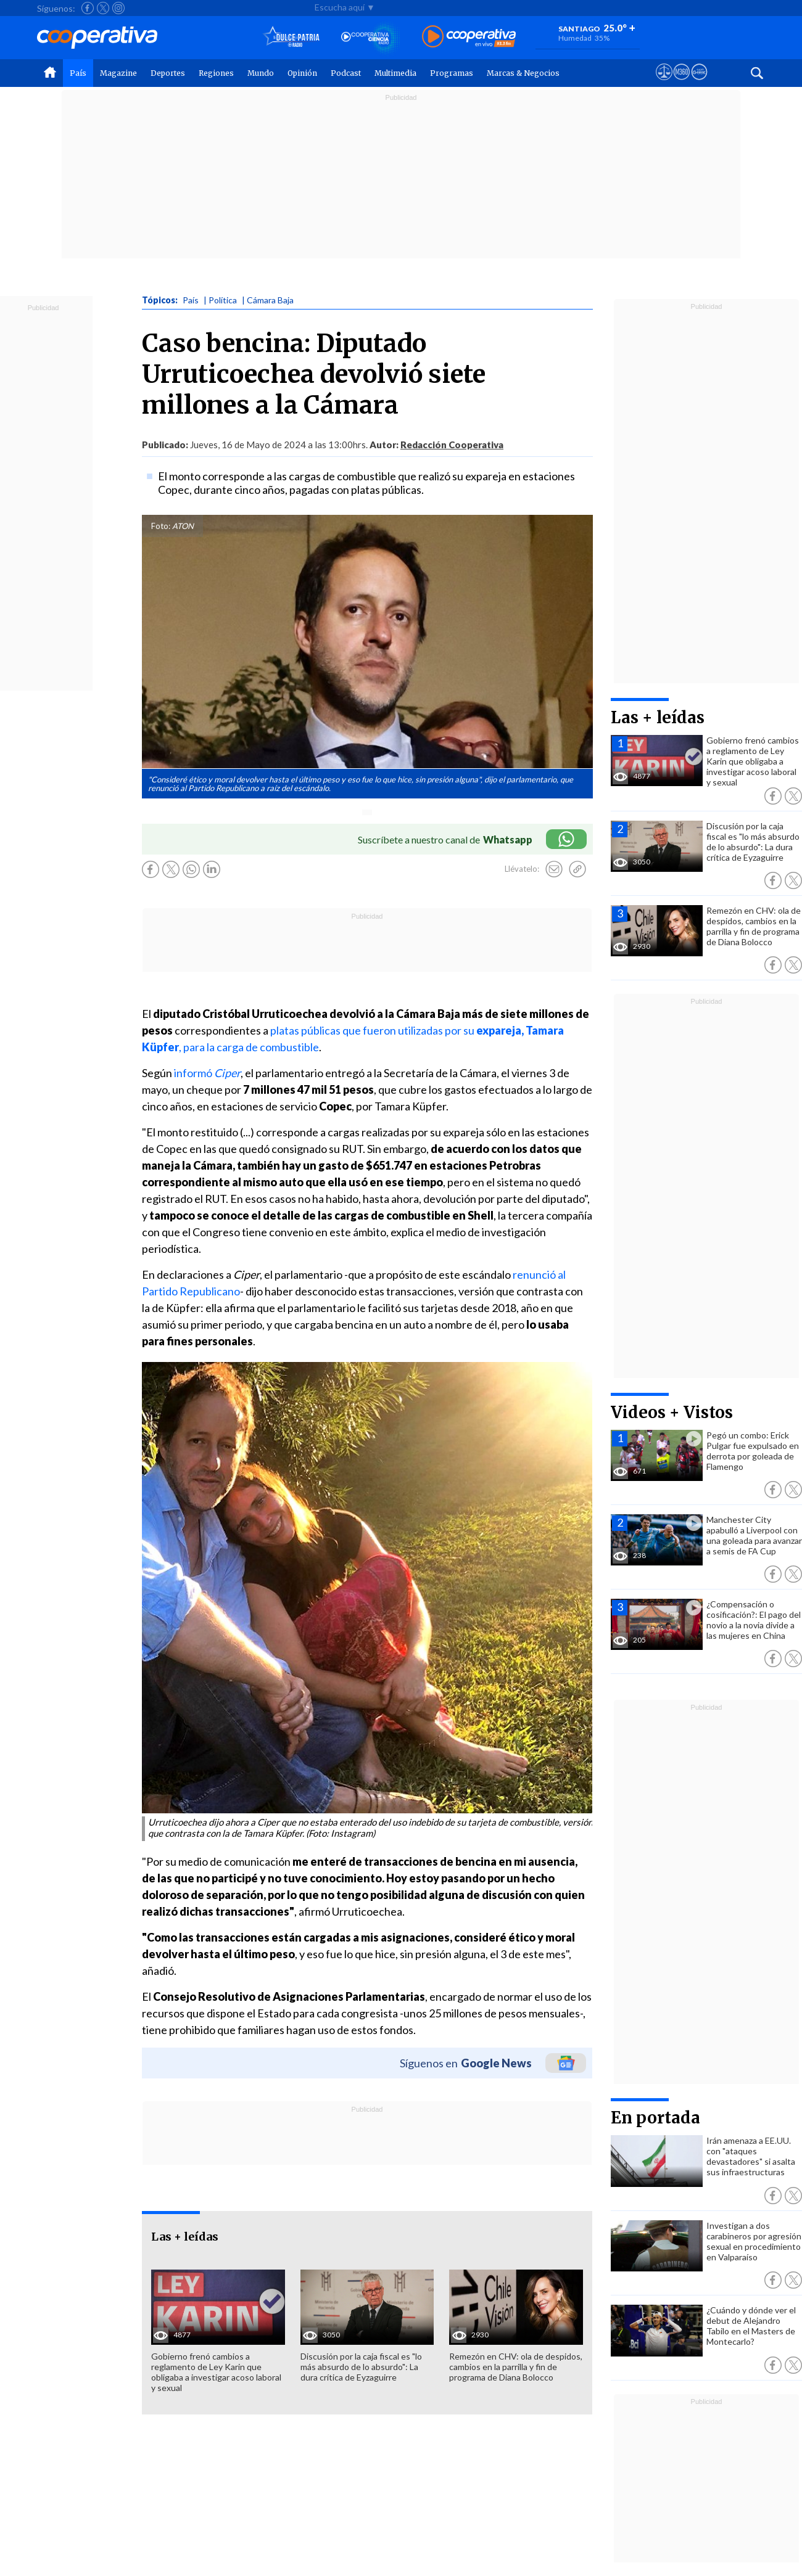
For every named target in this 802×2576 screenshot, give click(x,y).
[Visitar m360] (681, 83)
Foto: (160, 526)
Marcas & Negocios (523, 73)
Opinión (302, 73)
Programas (451, 73)
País (78, 73)
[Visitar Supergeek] (699, 83)
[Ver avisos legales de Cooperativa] (664, 83)
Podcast (346, 73)
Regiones (216, 73)
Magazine (118, 73)
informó (207, 1073)
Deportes (168, 73)
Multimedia (395, 73)
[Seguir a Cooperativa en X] (103, 8)
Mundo (260, 73)
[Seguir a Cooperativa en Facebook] (87, 8)
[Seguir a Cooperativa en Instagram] (118, 8)
